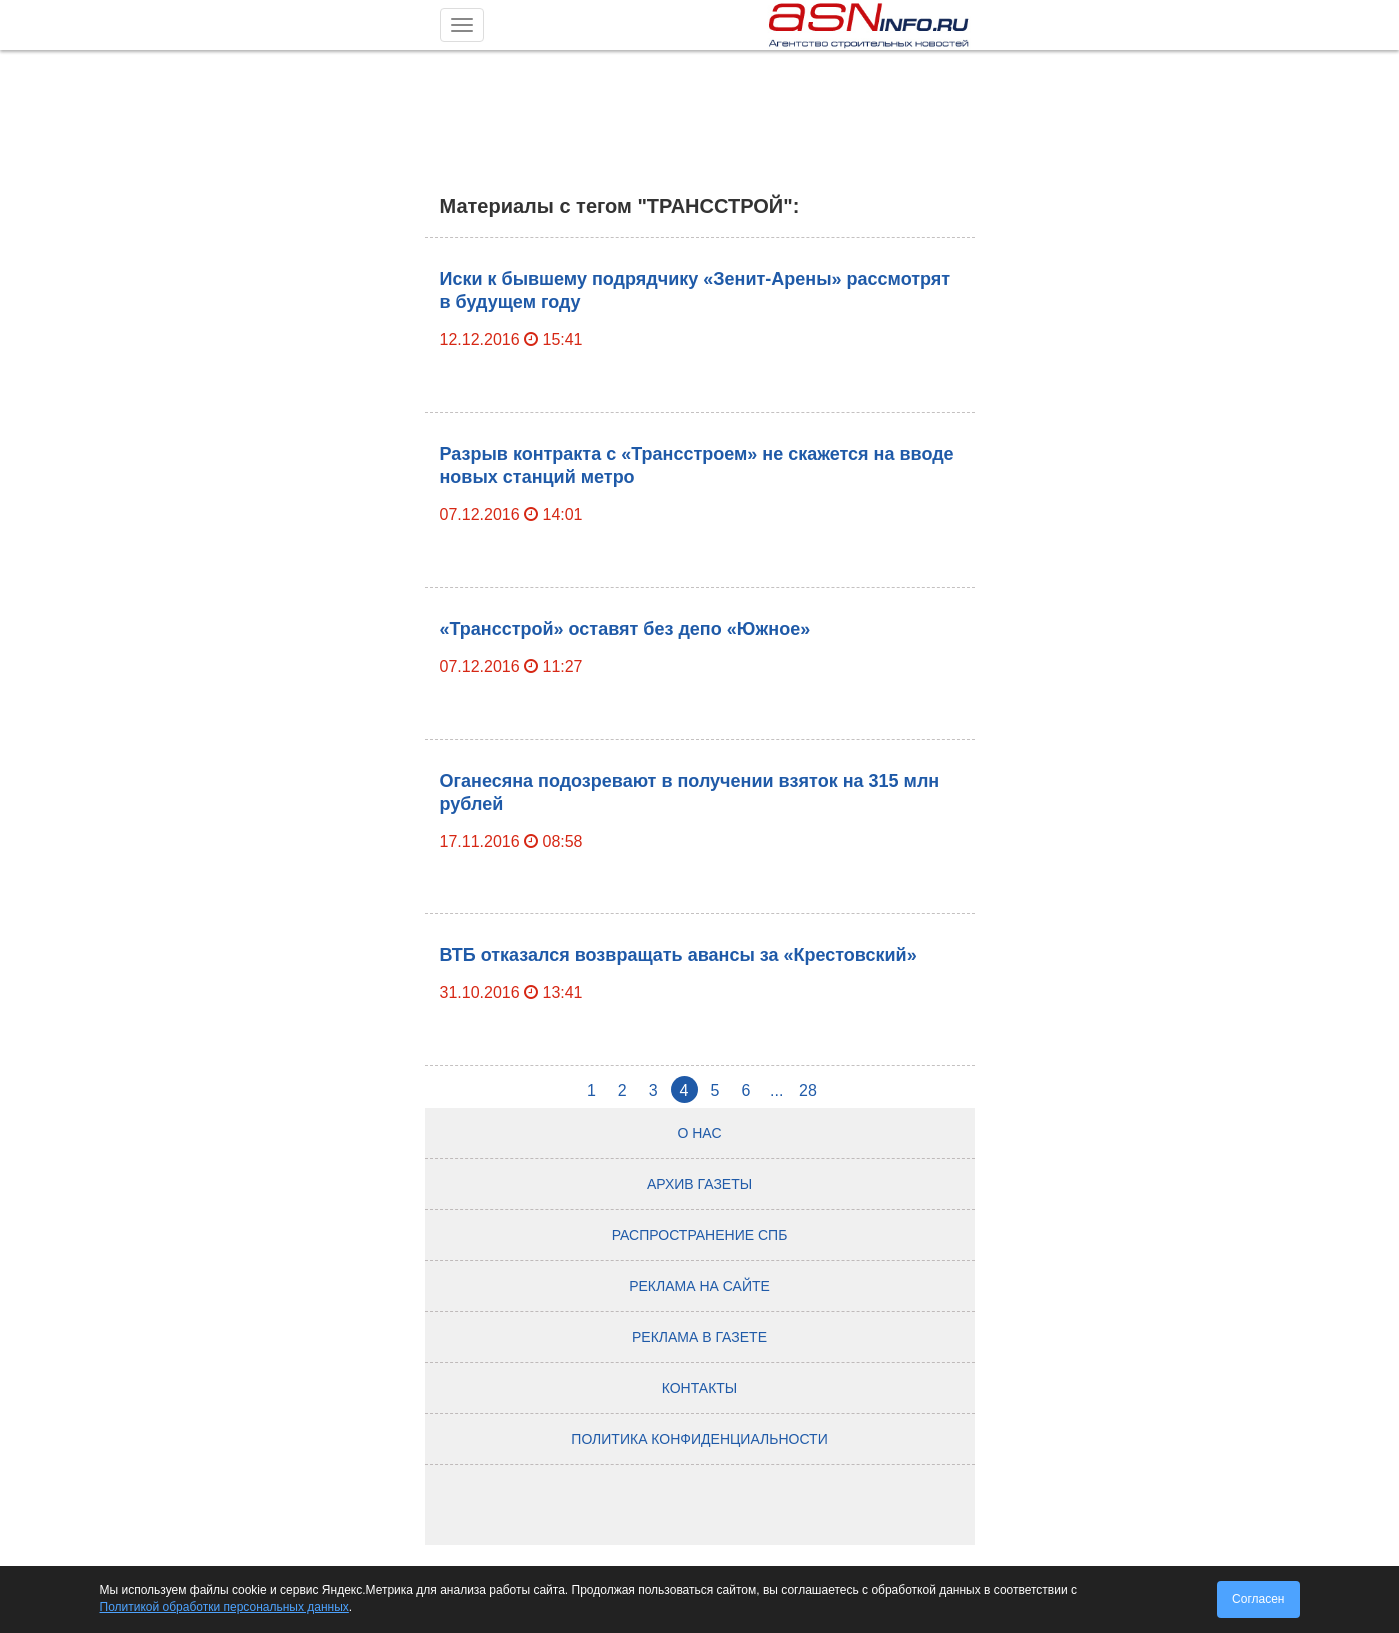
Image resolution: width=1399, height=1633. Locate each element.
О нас (699, 1133)
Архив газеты (699, 1184)
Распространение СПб (700, 1235)
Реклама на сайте (699, 1286)
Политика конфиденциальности (699, 1439)
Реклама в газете (699, 1337)
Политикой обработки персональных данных (224, 1607)
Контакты (700, 1388)
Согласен (1258, 1599)
